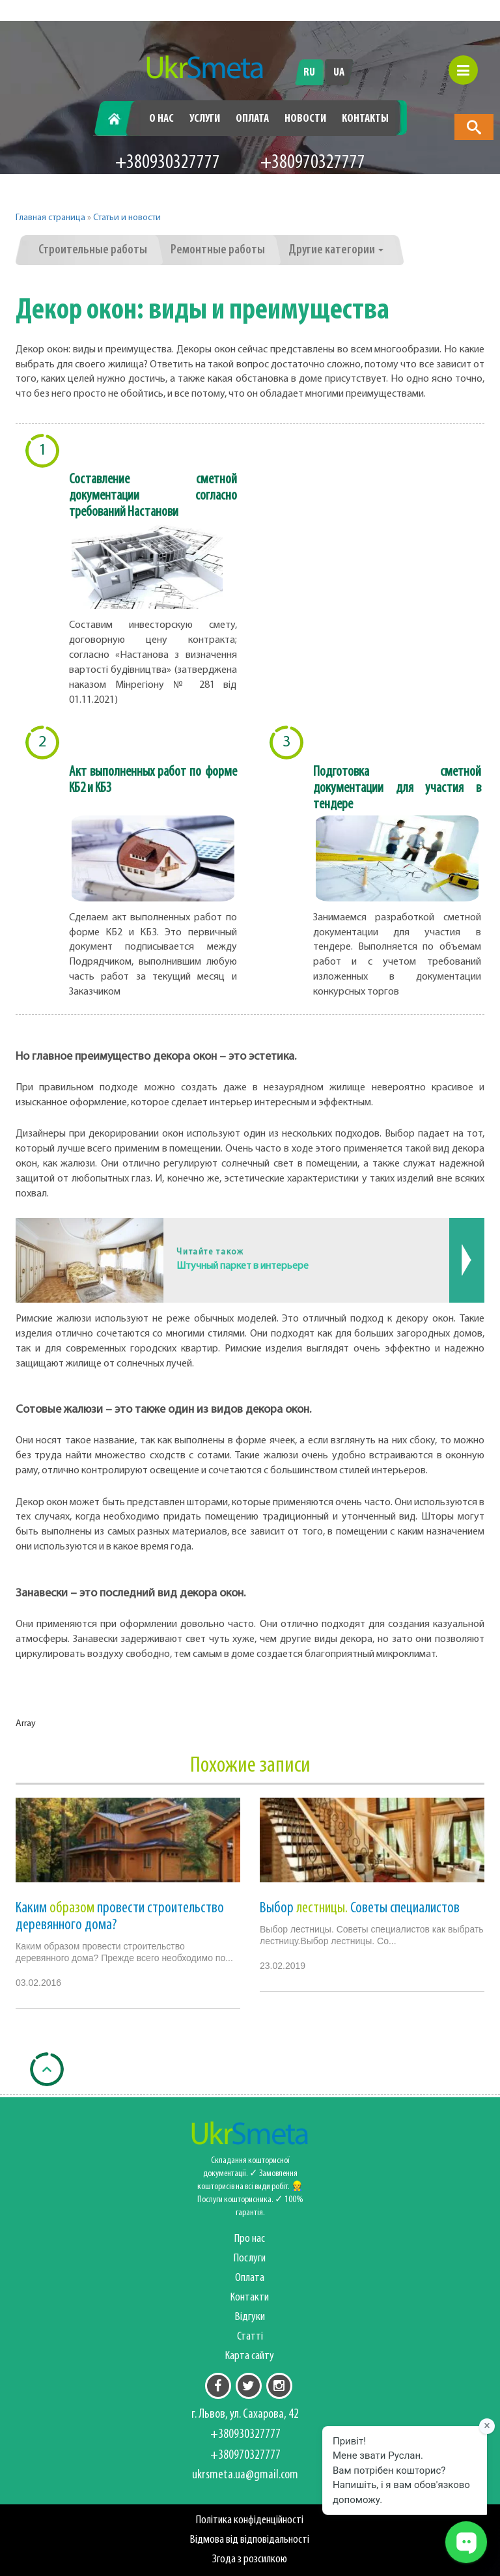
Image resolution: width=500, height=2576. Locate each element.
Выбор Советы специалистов (360, 1908)
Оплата (252, 119)
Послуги (250, 2258)
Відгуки (250, 2317)
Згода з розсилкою (249, 2559)
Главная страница (50, 218)
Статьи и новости (127, 218)
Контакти (249, 2297)
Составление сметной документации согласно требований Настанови (153, 496)
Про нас (249, 2239)
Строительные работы (92, 250)
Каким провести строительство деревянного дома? (120, 1917)
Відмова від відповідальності (249, 2540)
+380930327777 (167, 163)
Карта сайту (249, 2356)
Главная (119, 119)
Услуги (204, 119)
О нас (161, 119)
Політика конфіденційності (249, 2520)
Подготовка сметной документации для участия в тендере (397, 788)
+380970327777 (312, 163)
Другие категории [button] (335, 250)
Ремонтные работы (218, 250)
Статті (250, 2336)
